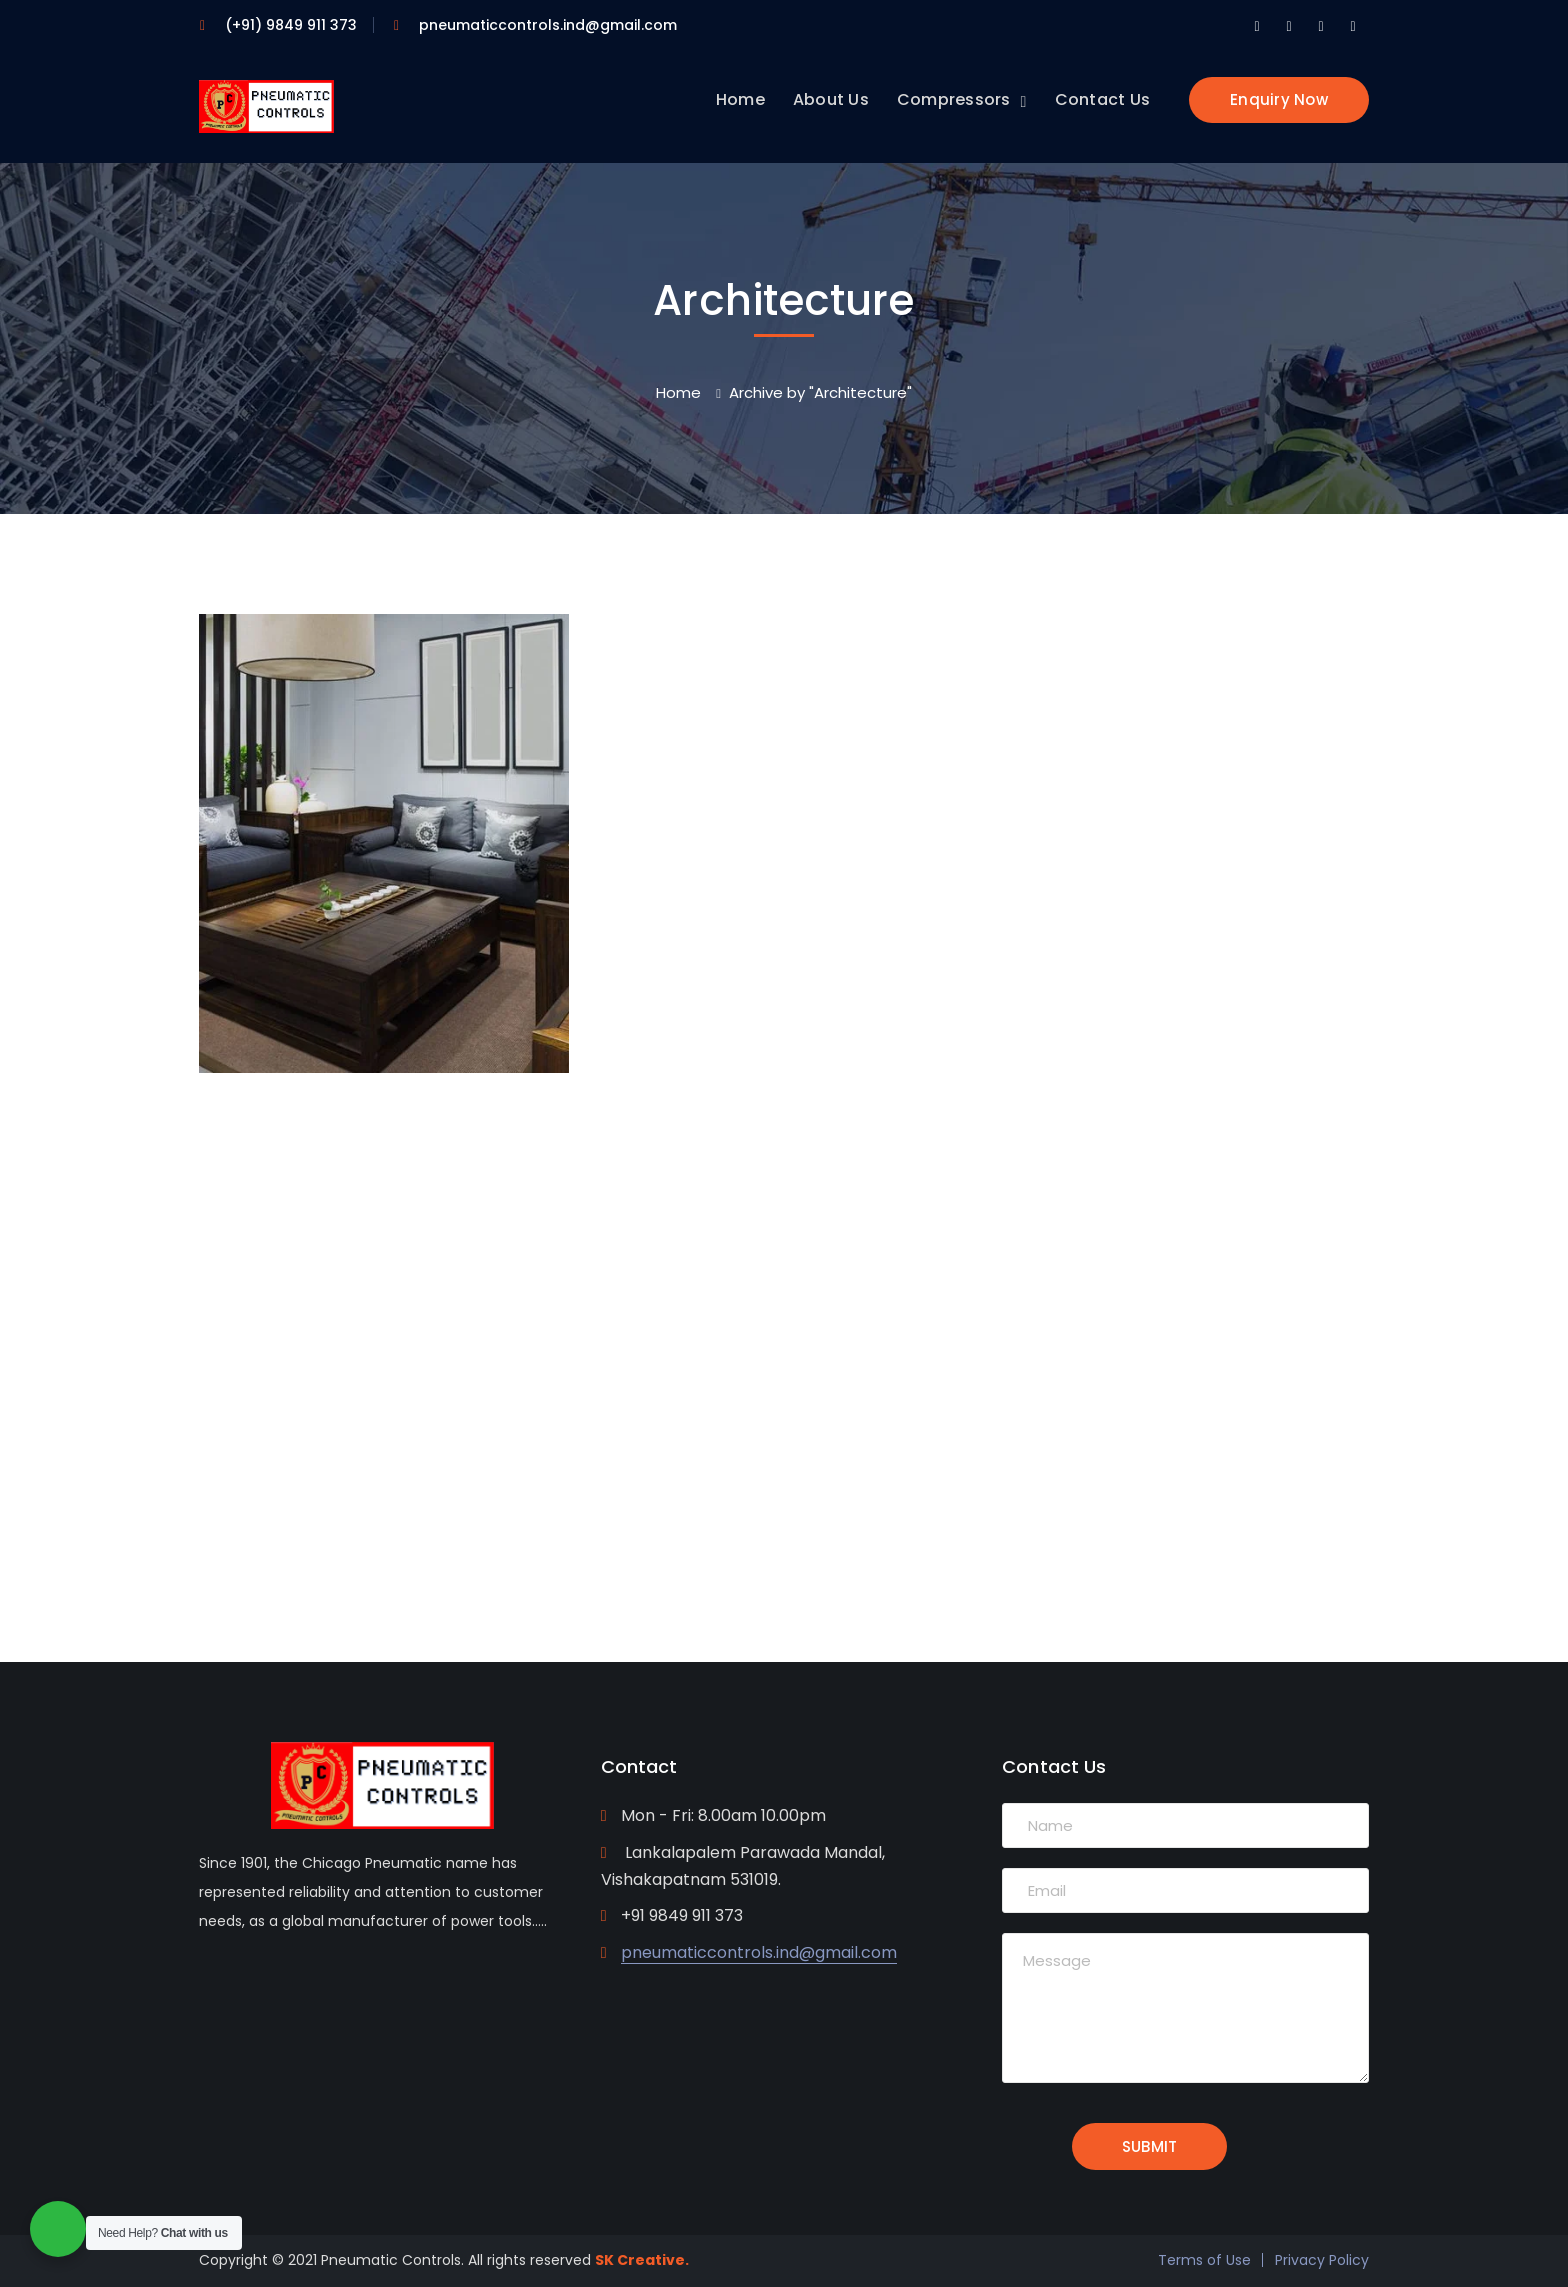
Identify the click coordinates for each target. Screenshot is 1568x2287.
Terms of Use (1204, 2260)
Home (678, 392)
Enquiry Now (1279, 99)
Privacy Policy (1322, 2260)
